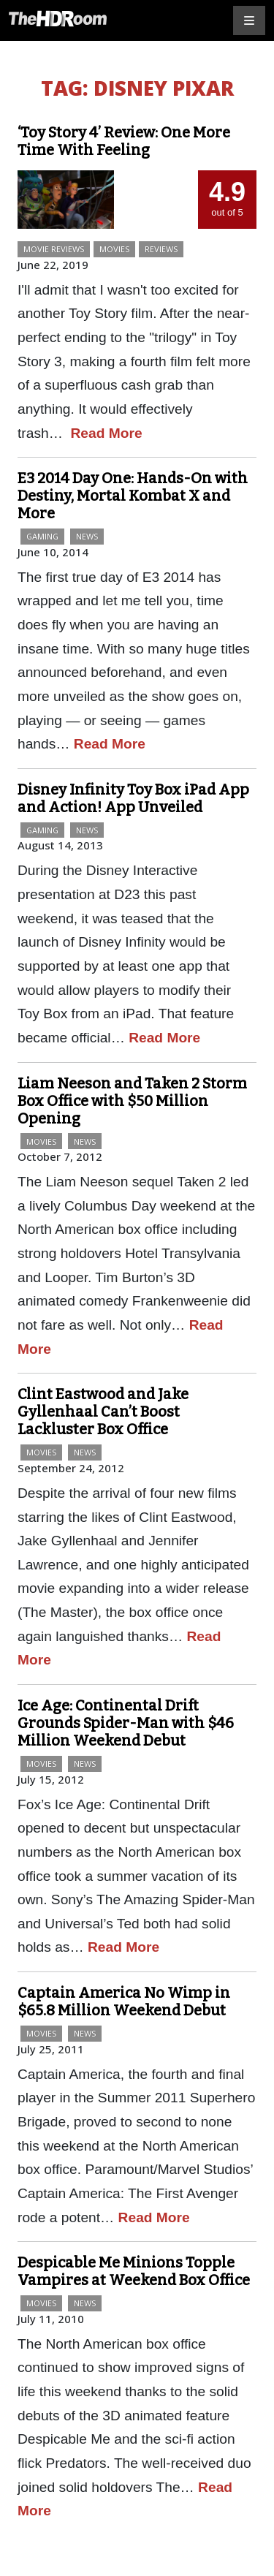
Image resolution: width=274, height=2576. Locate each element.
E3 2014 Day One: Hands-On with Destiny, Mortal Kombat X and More (133, 495)
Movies (114, 248)
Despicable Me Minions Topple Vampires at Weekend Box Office (134, 2271)
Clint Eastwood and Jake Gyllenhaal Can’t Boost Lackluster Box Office (103, 1411)
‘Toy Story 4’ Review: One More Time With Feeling (124, 141)
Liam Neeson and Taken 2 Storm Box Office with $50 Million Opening (132, 1101)
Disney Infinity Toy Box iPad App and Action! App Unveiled (133, 798)
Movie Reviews (53, 248)
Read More (106, 433)
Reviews (161, 248)
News (87, 536)
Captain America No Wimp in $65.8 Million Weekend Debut (124, 2001)
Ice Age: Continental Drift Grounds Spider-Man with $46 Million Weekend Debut (126, 1723)
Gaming (42, 536)
